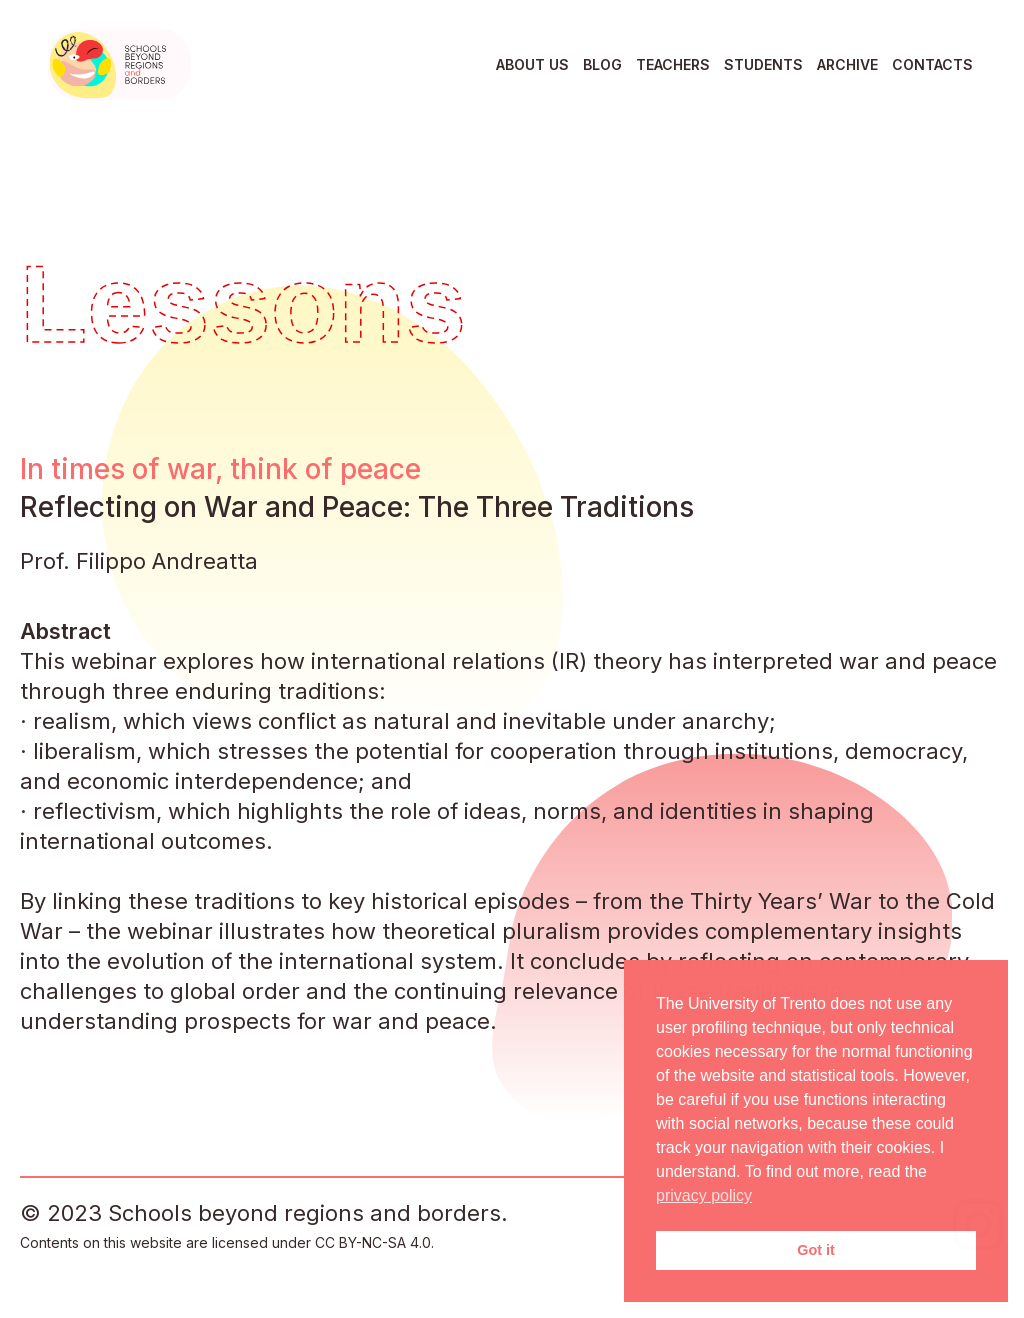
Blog (602, 64)
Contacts (932, 64)
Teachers (673, 64)
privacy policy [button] (704, 1195)
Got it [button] (816, 1250)
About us (532, 64)
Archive (847, 64)
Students (763, 64)
